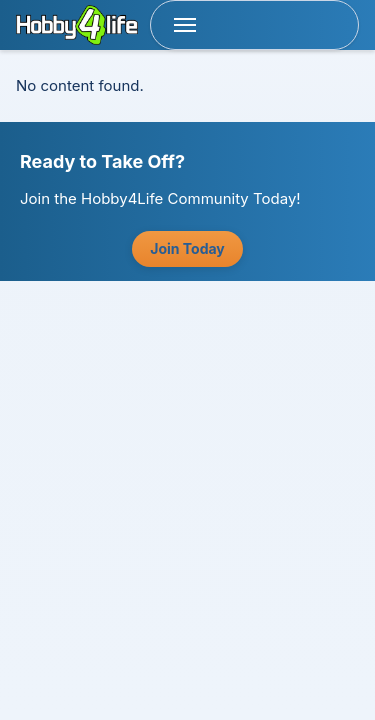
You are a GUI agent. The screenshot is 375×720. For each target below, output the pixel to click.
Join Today (187, 248)
